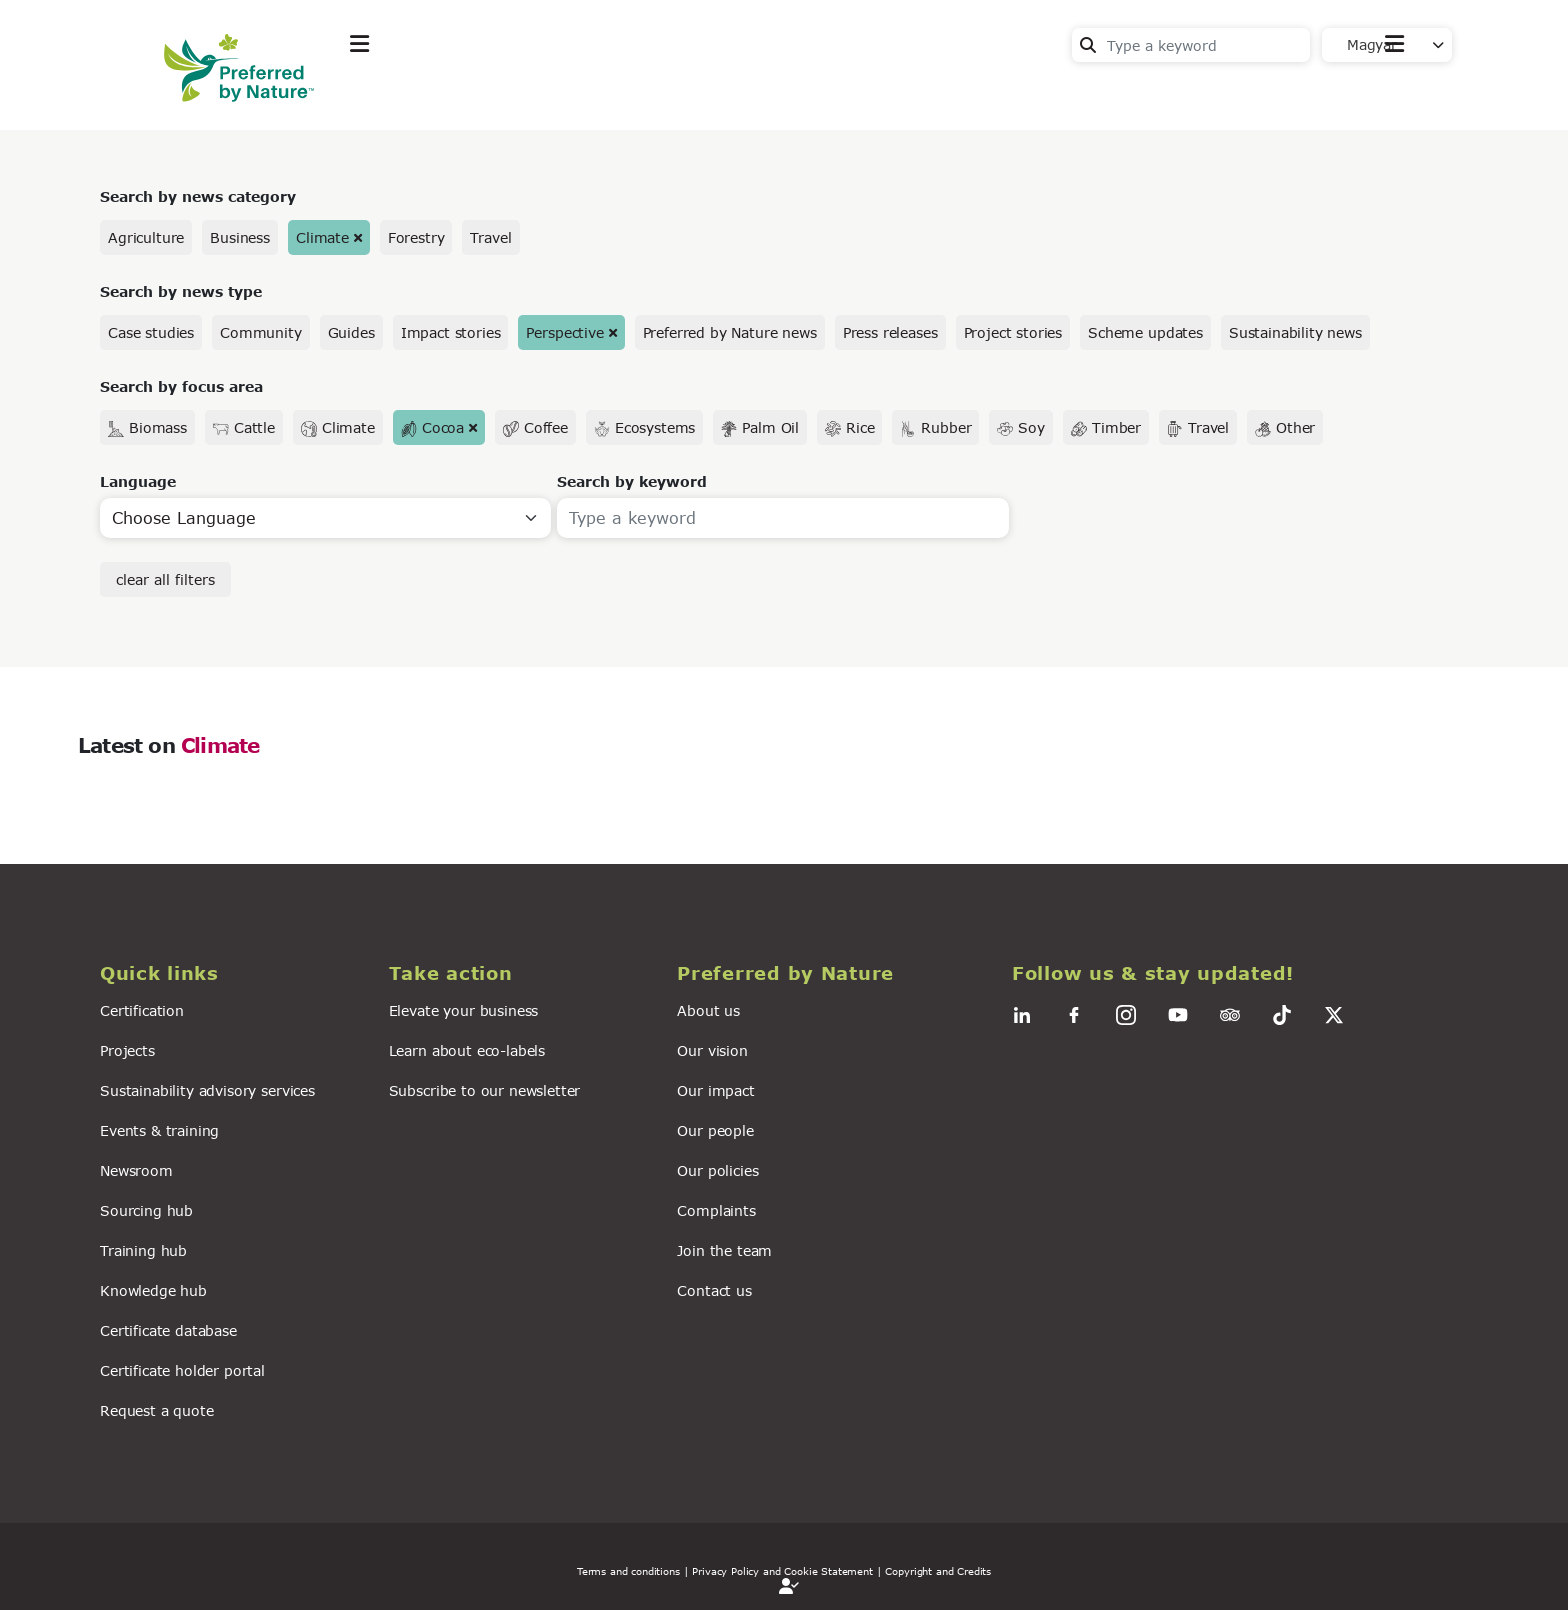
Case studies (151, 332)
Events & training (159, 1130)
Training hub (143, 1250)
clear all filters (165, 579)
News (609, 93)
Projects (127, 1050)
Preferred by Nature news (730, 332)
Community (261, 332)
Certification (142, 1010)
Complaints (716, 1210)
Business (240, 237)
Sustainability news (1295, 332)
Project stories (1013, 332)
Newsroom (136, 1170)
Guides (351, 332)
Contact (1374, 91)
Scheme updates (1145, 332)
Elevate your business (464, 1010)
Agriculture (146, 237)
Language (138, 481)
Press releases (890, 332)
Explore (380, 93)
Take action (499, 93)
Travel (490, 237)
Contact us (714, 1290)
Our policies (717, 1170)
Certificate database (168, 1330)
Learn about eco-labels (467, 1050)
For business (724, 93)
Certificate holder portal (182, 1370)
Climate (322, 237)
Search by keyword (632, 481)
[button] (232, 973)
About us (708, 1010)
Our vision (712, 1050)
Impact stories (451, 332)
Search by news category (198, 196)
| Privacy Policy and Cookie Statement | (783, 1571)
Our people (715, 1130)
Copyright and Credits (938, 1571)
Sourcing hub (146, 1210)
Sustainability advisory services (207, 1090)
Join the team (724, 1250)
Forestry (416, 237)
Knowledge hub (153, 1290)
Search (1088, 45)
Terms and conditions (628, 1571)
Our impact (715, 1090)
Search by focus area (181, 386)
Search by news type (181, 291)
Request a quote (157, 1410)
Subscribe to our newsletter (485, 1090)
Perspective (564, 332)
